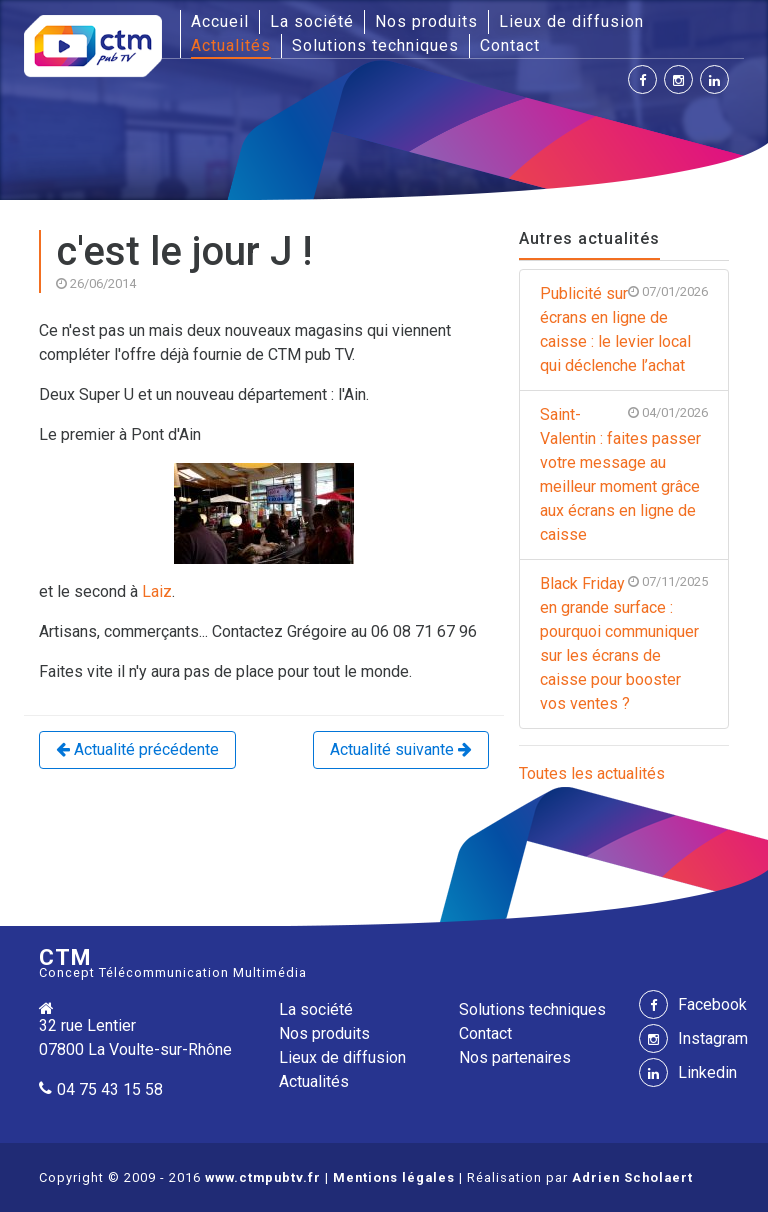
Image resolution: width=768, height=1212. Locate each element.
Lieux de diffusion (571, 21)
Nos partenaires (515, 1057)
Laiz (157, 591)
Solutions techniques (375, 45)
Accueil (220, 20)
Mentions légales (394, 1177)
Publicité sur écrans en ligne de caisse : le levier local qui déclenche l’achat (624, 328)
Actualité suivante (401, 749)
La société (312, 21)
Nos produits (426, 21)
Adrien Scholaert (632, 1177)
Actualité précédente (137, 749)
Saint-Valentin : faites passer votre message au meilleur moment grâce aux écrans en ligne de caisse (624, 473)
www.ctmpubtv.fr (263, 1177)
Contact (510, 45)
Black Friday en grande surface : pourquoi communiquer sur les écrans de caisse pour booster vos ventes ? (624, 642)
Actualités (231, 45)
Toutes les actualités (592, 773)
